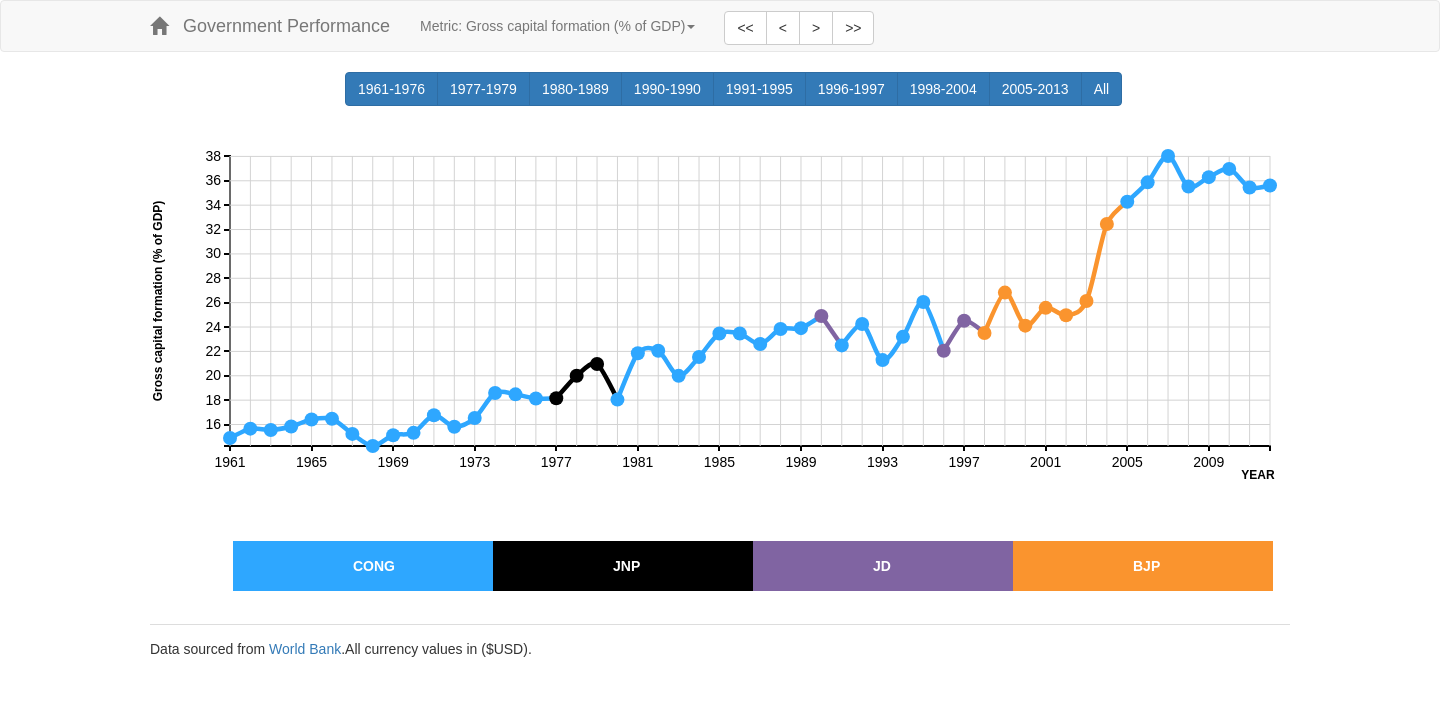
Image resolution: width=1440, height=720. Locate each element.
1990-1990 (674, 89)
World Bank (305, 649)
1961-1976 (398, 89)
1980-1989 (582, 89)
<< (745, 28)
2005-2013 (1042, 89)
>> (853, 28)
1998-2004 (950, 89)
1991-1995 (766, 89)
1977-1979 (490, 89)
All (1108, 89)
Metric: (557, 26)
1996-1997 (858, 89)
